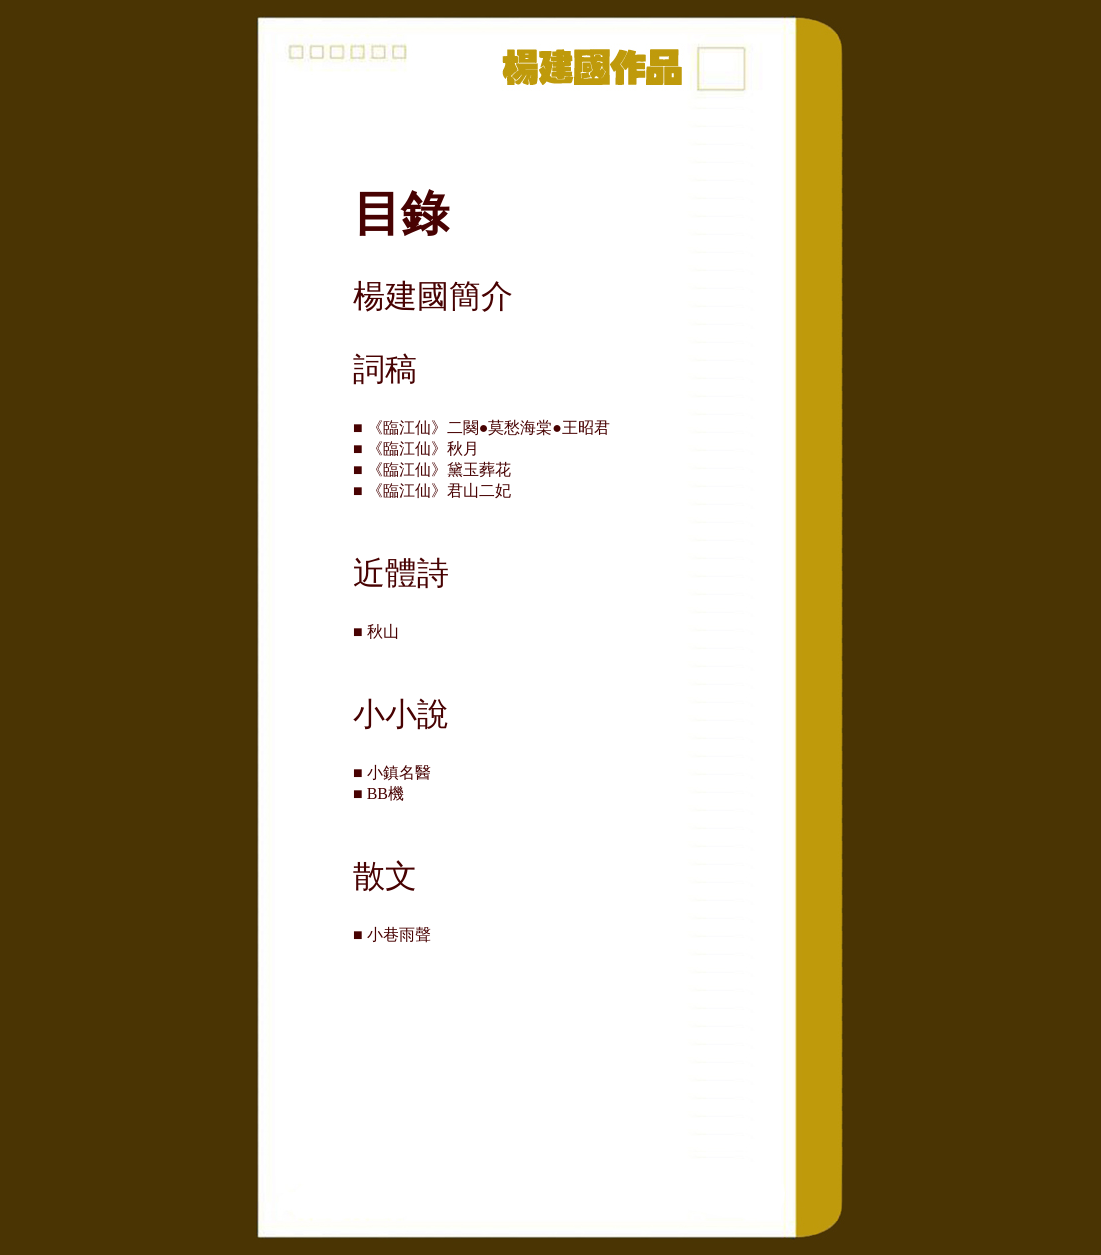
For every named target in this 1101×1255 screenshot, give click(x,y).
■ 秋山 (384, 631)
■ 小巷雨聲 (400, 934)
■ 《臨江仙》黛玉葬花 (440, 469)
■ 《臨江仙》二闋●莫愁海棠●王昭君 (489, 427)
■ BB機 (386, 793)
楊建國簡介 (433, 296)
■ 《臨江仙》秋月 (424, 448)
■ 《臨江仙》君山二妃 (432, 490)
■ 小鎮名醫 (400, 772)
